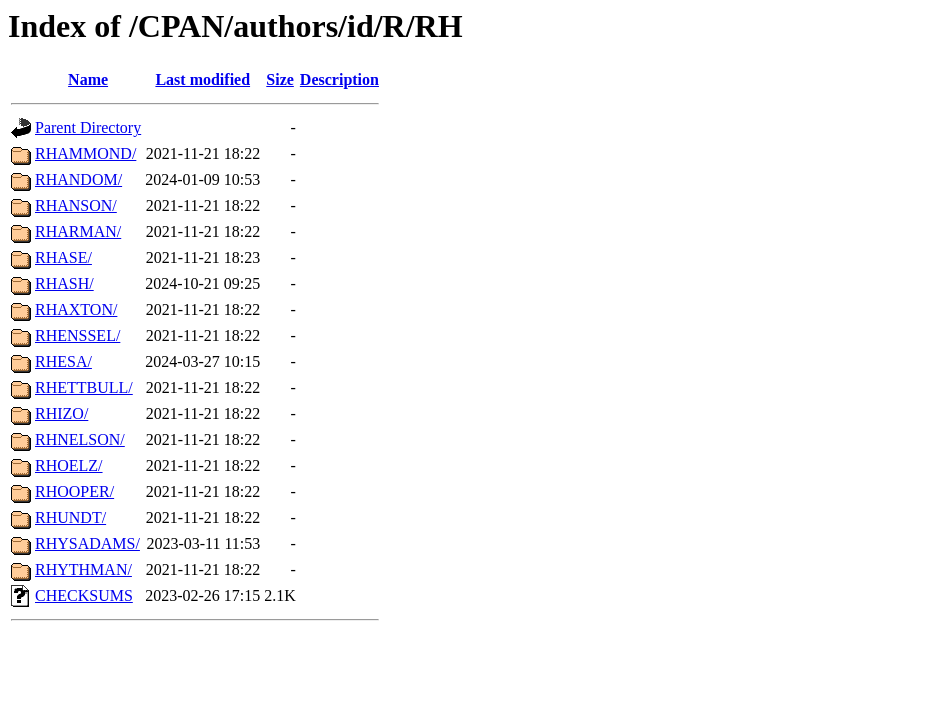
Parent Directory (88, 127)
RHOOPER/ (74, 491)
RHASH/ (64, 283)
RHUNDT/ (70, 517)
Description (339, 79)
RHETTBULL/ (84, 387)
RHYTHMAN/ (83, 569)
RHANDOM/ (78, 179)
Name (88, 79)
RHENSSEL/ (77, 335)
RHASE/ (63, 257)
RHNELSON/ (80, 439)
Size (280, 79)
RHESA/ (63, 361)
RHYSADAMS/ (87, 543)
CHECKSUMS (84, 595)
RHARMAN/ (78, 231)
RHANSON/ (76, 205)
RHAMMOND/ (85, 153)
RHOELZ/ (69, 465)
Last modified (202, 79)
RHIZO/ (61, 413)
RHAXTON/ (76, 309)
